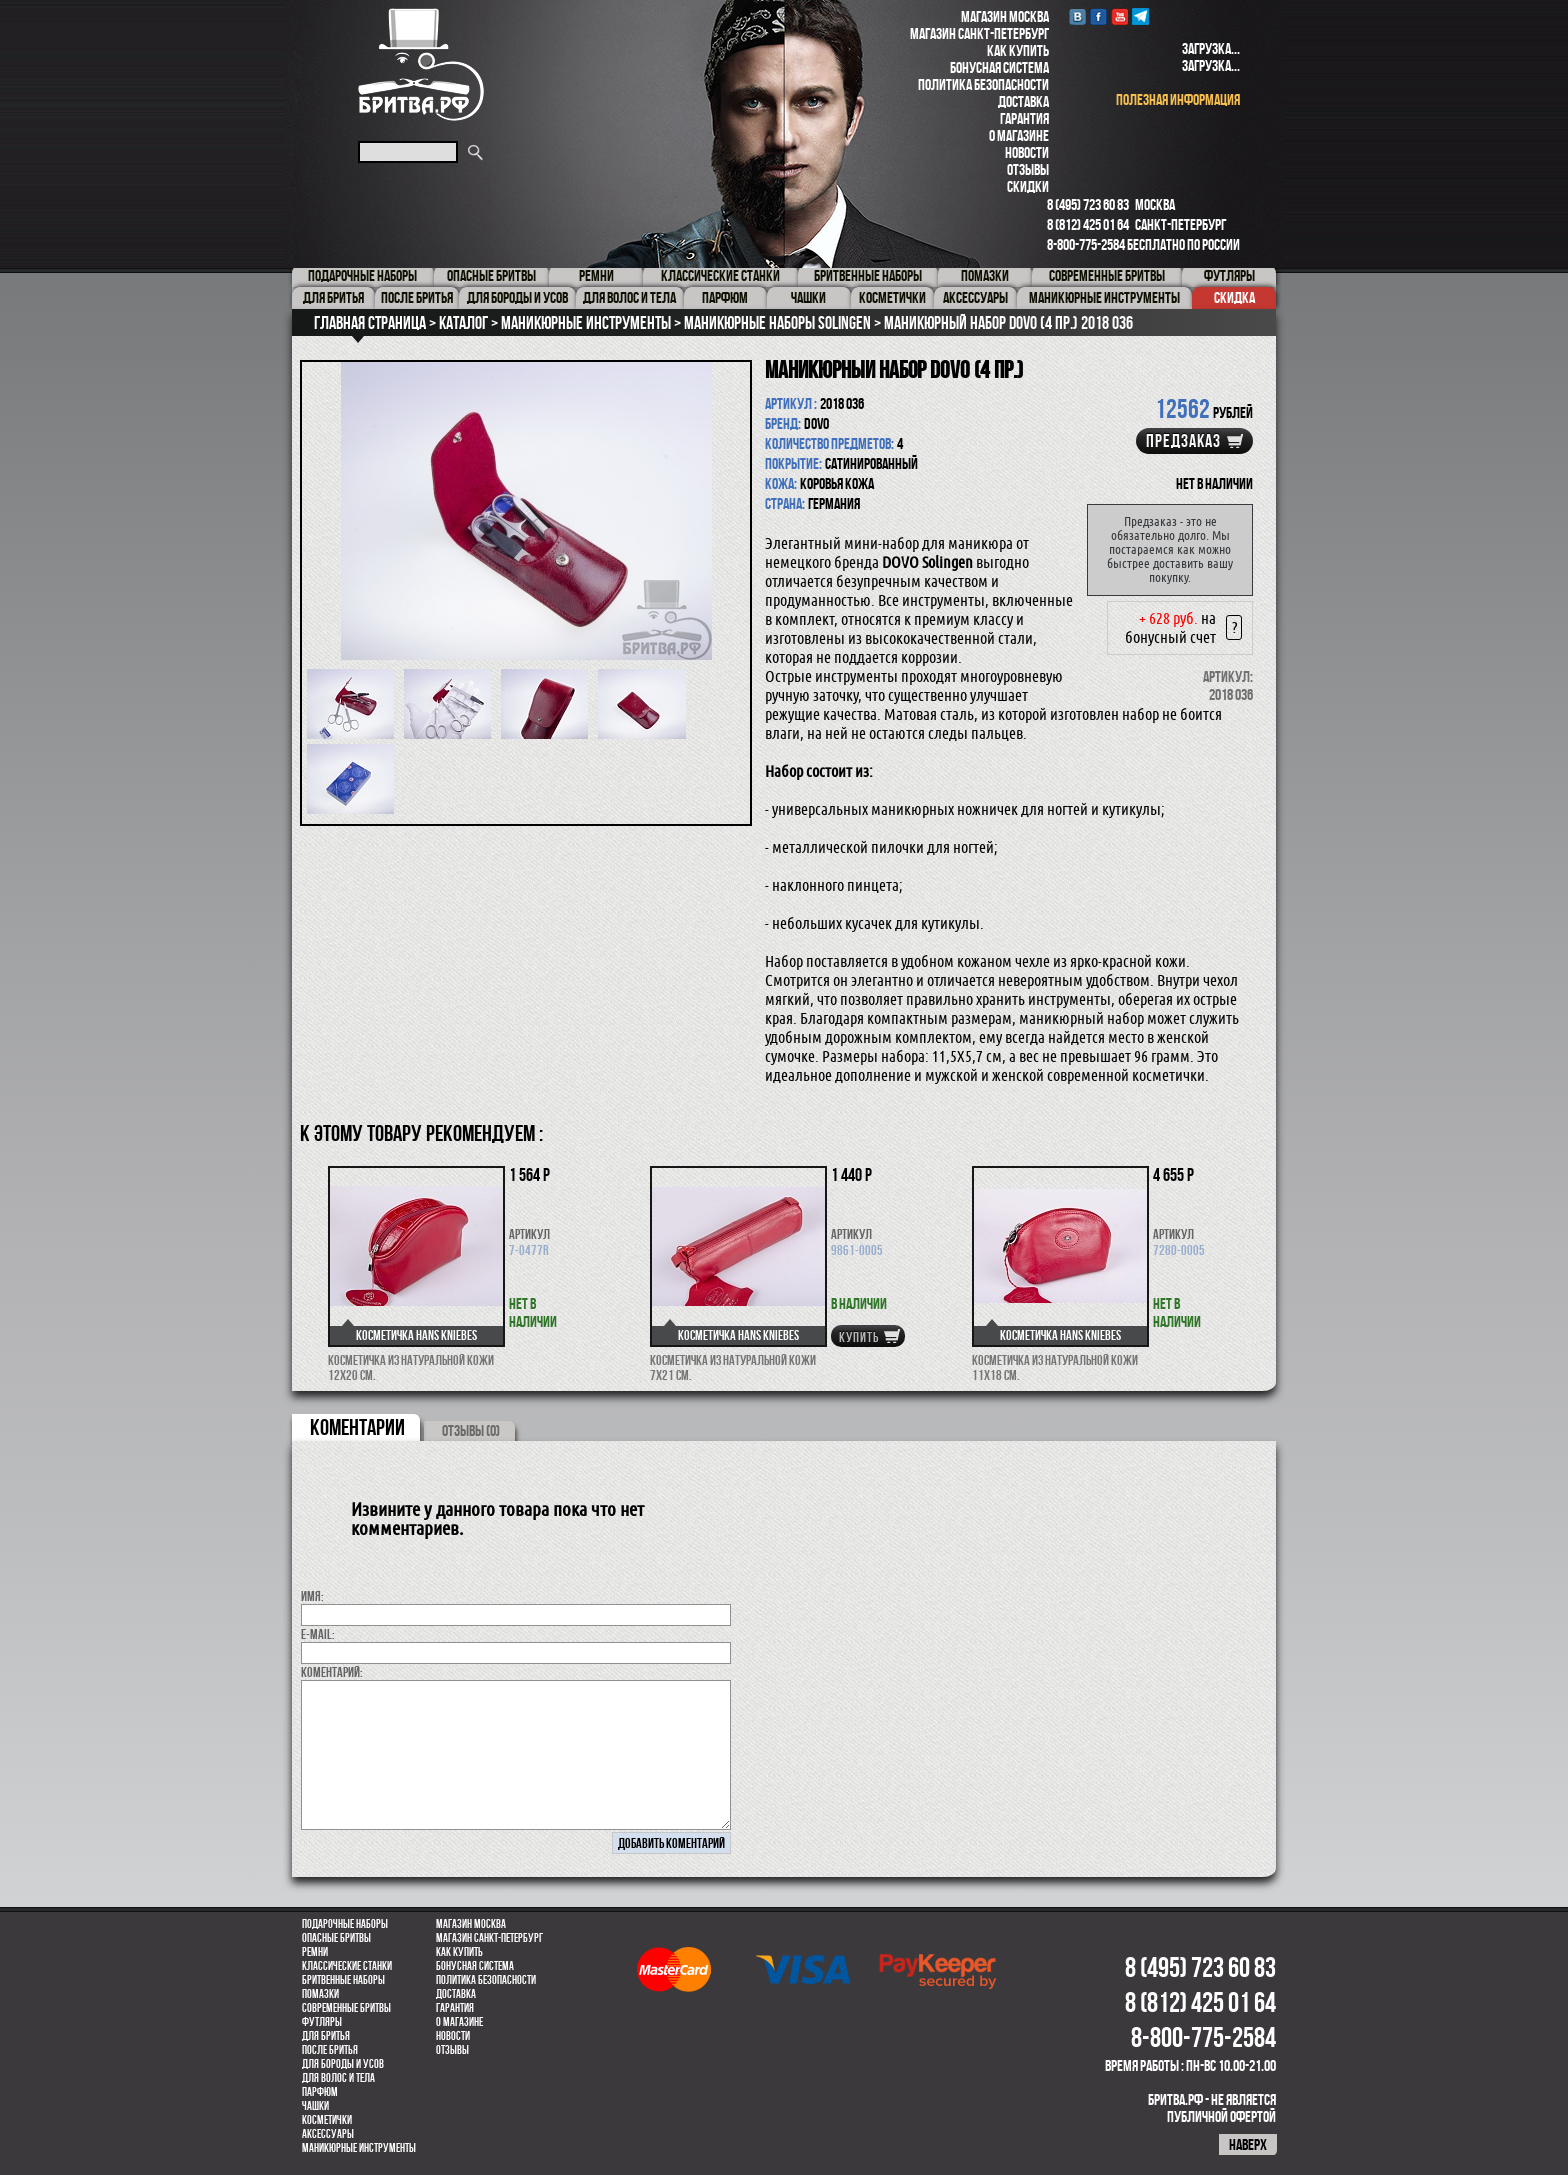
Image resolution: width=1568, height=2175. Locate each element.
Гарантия (1024, 118)
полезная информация (1178, 99)
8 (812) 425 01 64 (1088, 224)
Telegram (1140, 16)
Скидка (1234, 297)
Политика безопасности (983, 84)
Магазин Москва (1005, 16)
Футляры (322, 2022)
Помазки (320, 1994)
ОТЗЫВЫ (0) (471, 1430)
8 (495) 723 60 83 (1088, 204)
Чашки (315, 2106)
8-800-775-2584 (1086, 244)
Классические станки (347, 1966)
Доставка (1023, 101)
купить (859, 1337)
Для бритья (326, 2036)
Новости (1027, 152)
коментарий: (332, 1672)
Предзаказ (1183, 441)
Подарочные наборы (345, 1924)
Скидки (1028, 186)
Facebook (1098, 16)
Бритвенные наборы (343, 1980)
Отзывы (1028, 169)
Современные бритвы (346, 2008)
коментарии (357, 1427)
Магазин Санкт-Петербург (979, 33)
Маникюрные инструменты (359, 2148)
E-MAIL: (318, 1634)
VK (1077, 16)
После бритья (330, 2050)
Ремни (315, 1952)
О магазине (1019, 135)
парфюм (320, 2092)
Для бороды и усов (343, 2064)
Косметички (327, 2120)
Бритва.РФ (421, 64)
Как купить (1018, 50)
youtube (1119, 16)
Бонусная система (999, 67)
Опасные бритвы (336, 1938)
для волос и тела (338, 2078)
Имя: (312, 1596)
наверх (1248, 2144)
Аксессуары (328, 2134)
